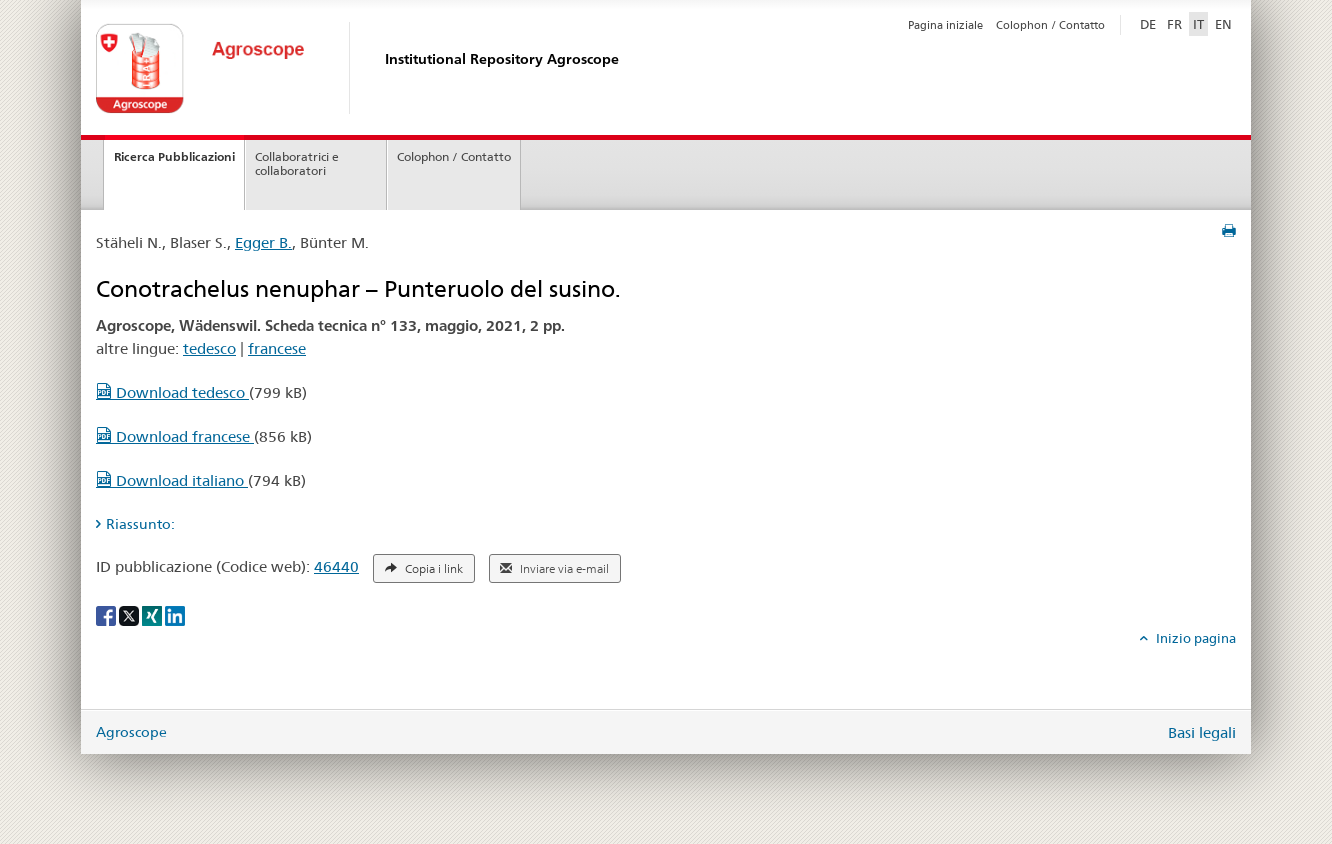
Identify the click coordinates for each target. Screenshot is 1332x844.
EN (1223, 24)
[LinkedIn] (175, 615)
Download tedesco (172, 392)
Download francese (175, 436)
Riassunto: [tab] (140, 524)
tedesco (209, 348)
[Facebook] (107, 615)
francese (277, 348)
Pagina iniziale (945, 25)
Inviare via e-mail (554, 569)
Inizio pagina (1194, 638)
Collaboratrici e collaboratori (297, 164)
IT (1198, 24)
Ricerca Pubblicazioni (174, 156)
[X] (130, 615)
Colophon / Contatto (1050, 25)
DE (1150, 23)
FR (1174, 24)
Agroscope (131, 732)
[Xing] (153, 615)
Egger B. (263, 242)
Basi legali (1202, 732)
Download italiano (172, 480)
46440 (336, 566)
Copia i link (424, 569)
